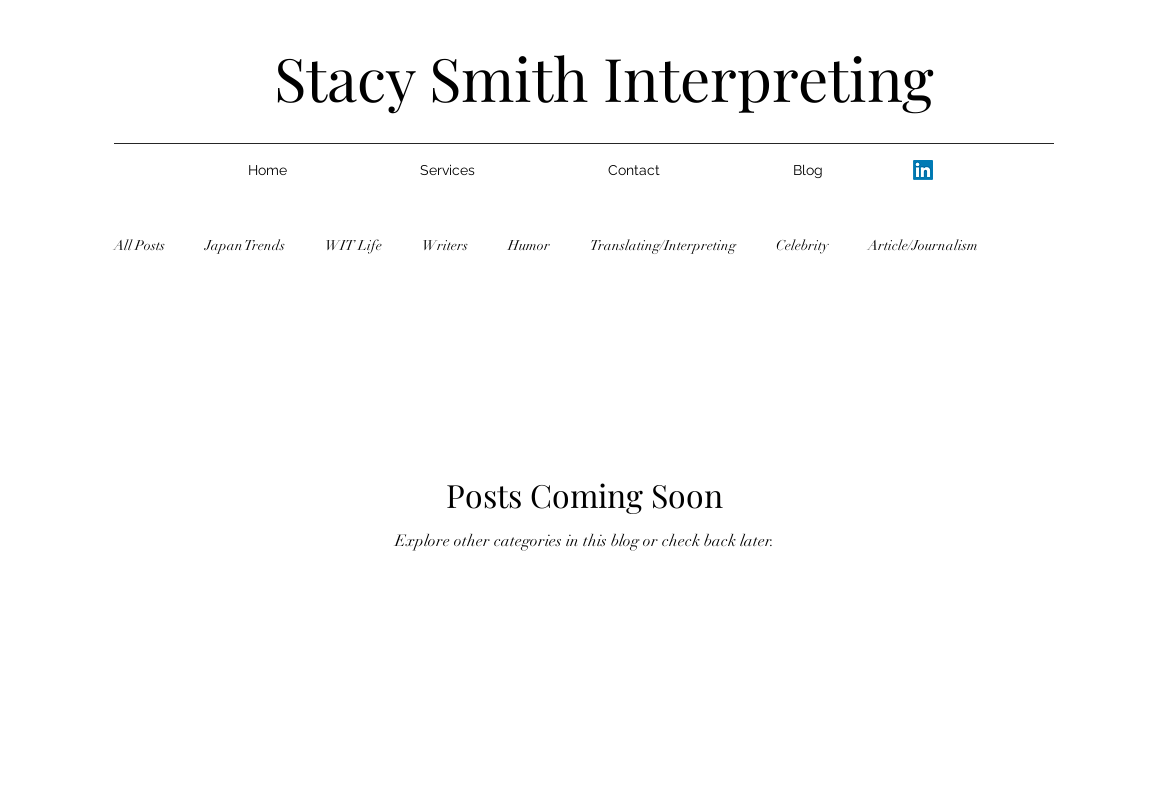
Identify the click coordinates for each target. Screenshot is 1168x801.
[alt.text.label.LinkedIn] (923, 170)
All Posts (139, 245)
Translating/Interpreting (663, 245)
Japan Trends (245, 245)
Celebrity (802, 245)
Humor (529, 245)
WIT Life (353, 245)
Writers (445, 245)
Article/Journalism (923, 245)
